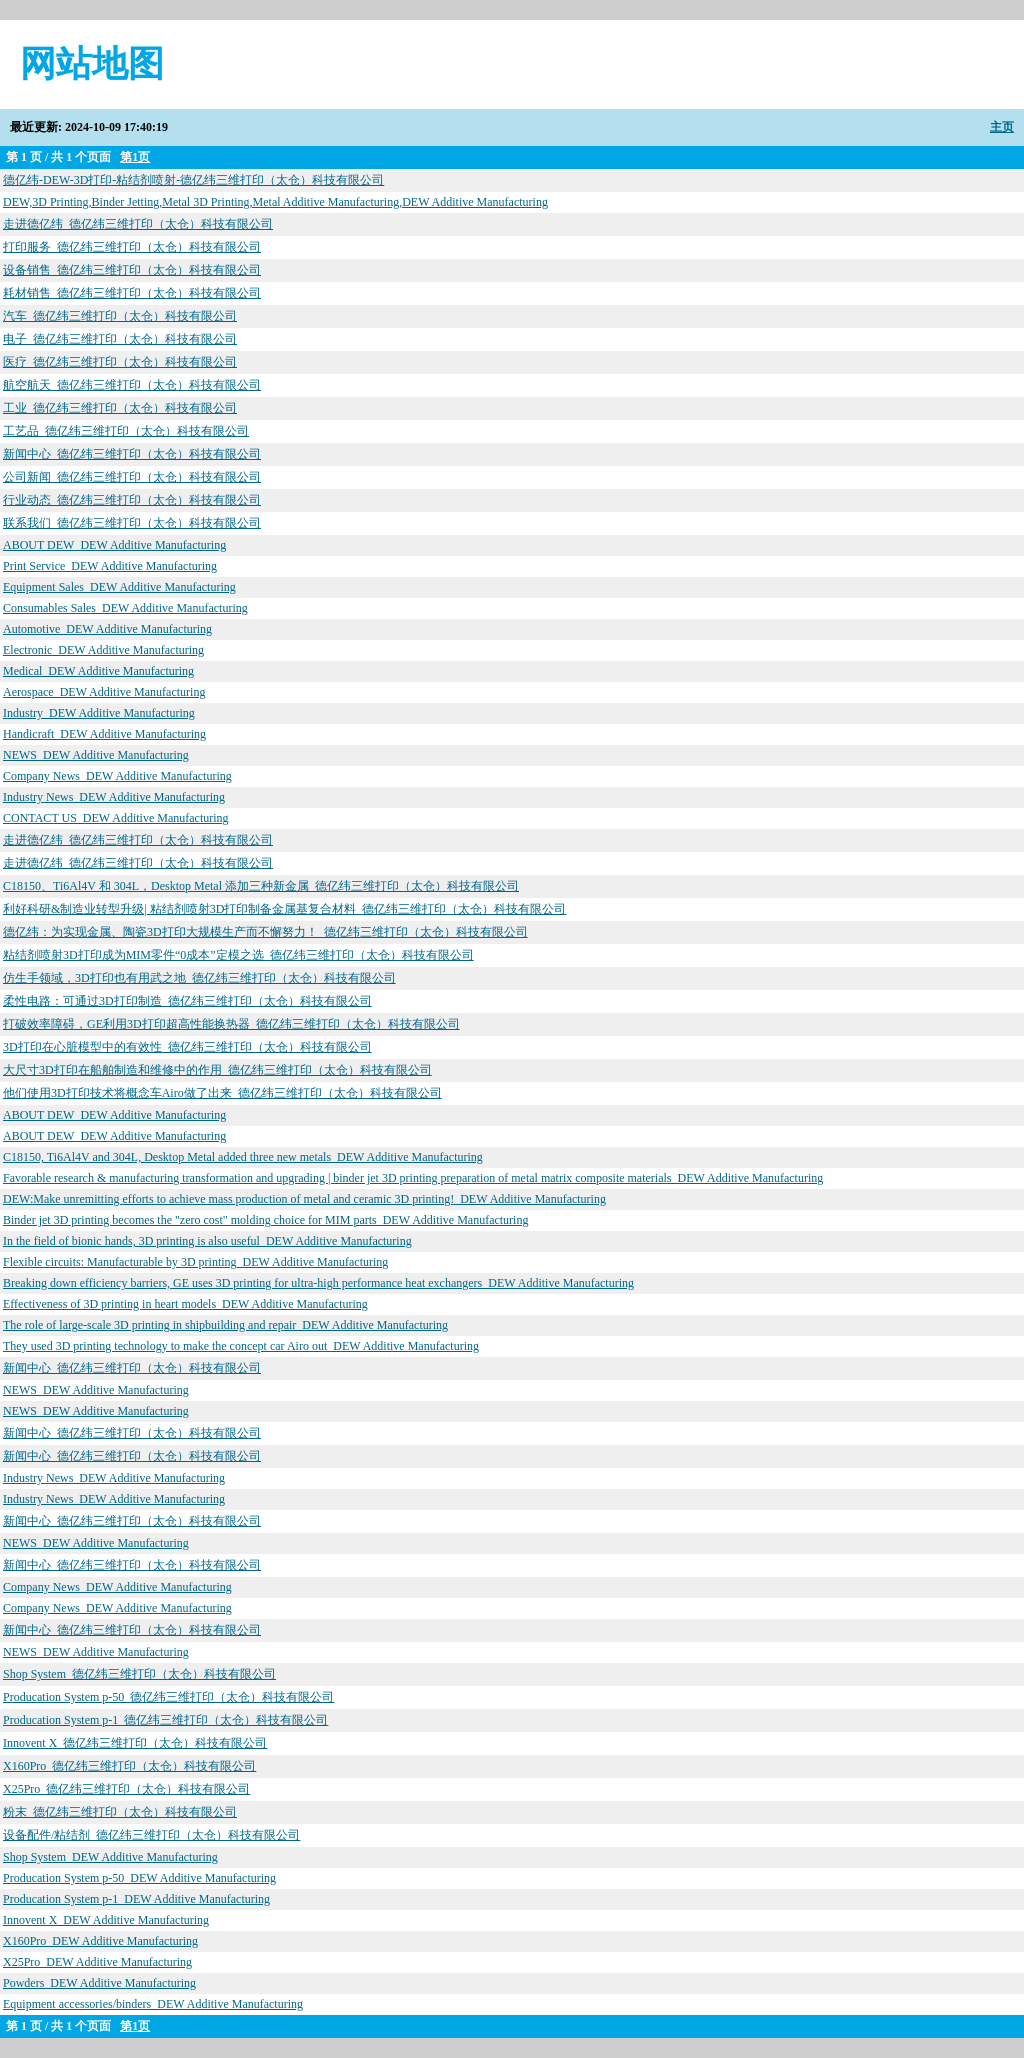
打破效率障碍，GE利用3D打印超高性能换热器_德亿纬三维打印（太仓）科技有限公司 (231, 1024)
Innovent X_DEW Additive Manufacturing (106, 1920)
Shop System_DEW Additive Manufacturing (110, 1857)
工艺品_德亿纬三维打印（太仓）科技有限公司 (126, 431)
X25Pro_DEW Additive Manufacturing (97, 1962)
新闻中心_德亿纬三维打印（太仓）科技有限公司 (132, 454)
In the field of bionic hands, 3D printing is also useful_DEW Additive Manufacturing (207, 1241)
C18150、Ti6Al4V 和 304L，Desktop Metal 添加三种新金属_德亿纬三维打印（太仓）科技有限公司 (261, 886)
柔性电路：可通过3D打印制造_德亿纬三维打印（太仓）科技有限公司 (187, 1001)
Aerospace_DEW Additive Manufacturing (104, 692)
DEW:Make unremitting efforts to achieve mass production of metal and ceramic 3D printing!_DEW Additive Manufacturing (304, 1199)
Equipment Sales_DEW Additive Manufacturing (119, 587)
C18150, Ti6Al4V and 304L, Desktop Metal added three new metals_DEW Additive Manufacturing (243, 1157)
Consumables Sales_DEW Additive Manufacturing (125, 608)
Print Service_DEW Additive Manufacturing (110, 566)
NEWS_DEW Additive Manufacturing (96, 755)
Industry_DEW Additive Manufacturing (99, 713)
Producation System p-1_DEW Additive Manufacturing (136, 1899)
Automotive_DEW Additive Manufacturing (107, 629)
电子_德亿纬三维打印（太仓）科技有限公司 (120, 339)
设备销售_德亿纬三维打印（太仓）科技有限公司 (132, 270)
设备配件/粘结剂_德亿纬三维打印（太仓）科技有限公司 (151, 1835)
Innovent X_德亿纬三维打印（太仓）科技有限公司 (135, 1743)
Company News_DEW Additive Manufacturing (117, 776)
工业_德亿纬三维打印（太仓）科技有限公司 (120, 408)
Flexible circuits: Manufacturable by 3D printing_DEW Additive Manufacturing (195, 1262)
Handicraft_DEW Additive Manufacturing (104, 734)
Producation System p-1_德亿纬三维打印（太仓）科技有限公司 (165, 1720)
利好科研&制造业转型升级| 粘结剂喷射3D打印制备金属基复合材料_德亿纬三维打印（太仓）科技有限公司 (284, 909)
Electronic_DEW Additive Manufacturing (103, 650)
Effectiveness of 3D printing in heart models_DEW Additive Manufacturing (185, 1304)
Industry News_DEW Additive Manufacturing (114, 797)
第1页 (135, 157)
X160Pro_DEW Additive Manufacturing (100, 1941)
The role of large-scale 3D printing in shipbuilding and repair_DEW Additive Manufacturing (225, 1325)
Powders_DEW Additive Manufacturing (99, 1983)
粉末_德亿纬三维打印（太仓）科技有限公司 (120, 1812)
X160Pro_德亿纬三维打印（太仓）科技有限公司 (129, 1766)
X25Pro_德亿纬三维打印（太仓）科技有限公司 (126, 1789)
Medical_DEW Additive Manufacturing (98, 671)
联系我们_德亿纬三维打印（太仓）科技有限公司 (132, 523)
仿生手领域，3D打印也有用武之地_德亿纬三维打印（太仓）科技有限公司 (199, 978)
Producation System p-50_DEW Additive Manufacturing (139, 1878)
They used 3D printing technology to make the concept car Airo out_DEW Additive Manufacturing (241, 1346)
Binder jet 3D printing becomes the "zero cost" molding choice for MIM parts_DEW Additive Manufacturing (265, 1220)
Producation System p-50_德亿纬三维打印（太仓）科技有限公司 (168, 1697)
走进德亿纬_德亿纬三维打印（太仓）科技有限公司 (138, 224)
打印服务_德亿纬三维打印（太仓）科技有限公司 (132, 247)
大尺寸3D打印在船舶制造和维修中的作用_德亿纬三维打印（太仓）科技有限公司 (217, 1070)
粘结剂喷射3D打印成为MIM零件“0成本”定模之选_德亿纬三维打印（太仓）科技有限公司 (238, 955)
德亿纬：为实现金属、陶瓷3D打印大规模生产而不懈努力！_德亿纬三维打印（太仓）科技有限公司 (265, 932)
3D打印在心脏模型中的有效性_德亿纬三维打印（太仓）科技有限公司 (187, 1047)
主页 (1002, 127)
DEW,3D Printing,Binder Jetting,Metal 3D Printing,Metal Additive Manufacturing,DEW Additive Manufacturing (275, 202)
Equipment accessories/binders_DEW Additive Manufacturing (153, 2004)
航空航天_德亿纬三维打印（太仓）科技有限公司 (132, 385)
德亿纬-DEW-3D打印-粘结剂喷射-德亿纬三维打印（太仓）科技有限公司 (193, 180)
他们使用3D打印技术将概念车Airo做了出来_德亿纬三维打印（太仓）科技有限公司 (222, 1093)
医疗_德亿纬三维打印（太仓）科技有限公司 (120, 362)
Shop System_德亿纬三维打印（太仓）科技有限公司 (139, 1674)
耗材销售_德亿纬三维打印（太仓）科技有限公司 (132, 293)
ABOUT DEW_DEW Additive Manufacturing (114, 545)
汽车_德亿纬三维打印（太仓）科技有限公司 (120, 316)
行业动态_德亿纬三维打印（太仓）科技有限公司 (132, 500)
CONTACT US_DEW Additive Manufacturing (116, 818)
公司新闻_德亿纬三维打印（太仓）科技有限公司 (132, 477)
